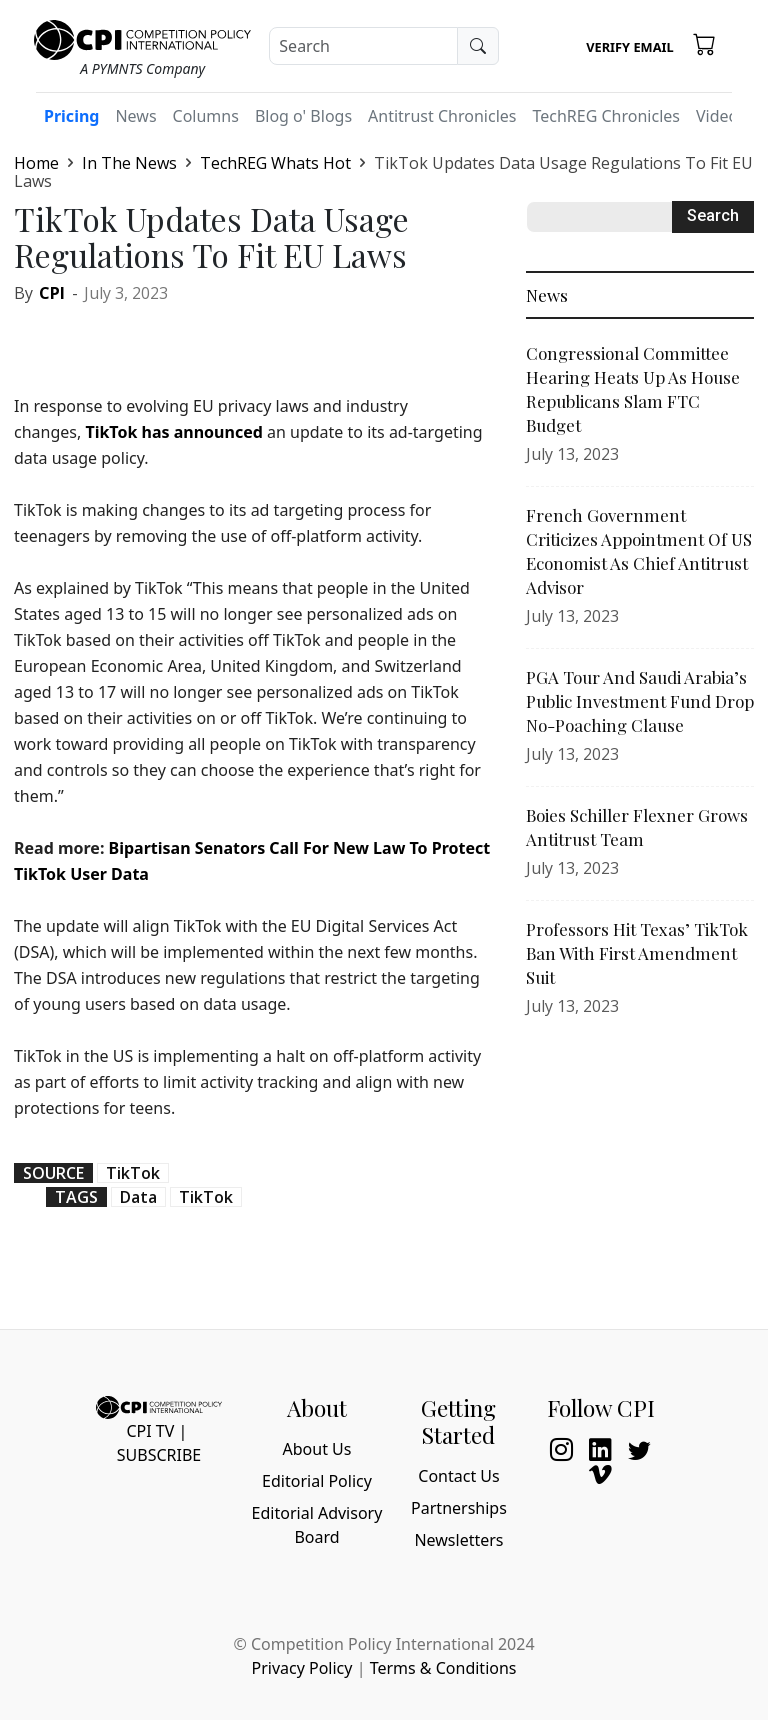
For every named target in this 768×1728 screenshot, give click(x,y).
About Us (317, 1449)
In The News (129, 163)
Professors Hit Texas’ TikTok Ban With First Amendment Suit (637, 953)
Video (717, 116)
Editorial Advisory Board (317, 1525)
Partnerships (459, 1508)
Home (36, 163)
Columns (206, 116)
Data (138, 1197)
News (135, 116)
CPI (52, 293)
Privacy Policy (301, 1668)
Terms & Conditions (443, 1668)
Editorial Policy (317, 1481)
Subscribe (159, 1455)
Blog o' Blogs (303, 116)
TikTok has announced (173, 432)
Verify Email (629, 47)
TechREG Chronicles (606, 116)
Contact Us (458, 1476)
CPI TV (150, 1431)
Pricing (71, 116)
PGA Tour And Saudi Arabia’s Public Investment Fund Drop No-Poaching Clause (640, 701)
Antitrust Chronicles (442, 116)
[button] (704, 43)
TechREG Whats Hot (275, 163)
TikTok (133, 1173)
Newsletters (458, 1540)
